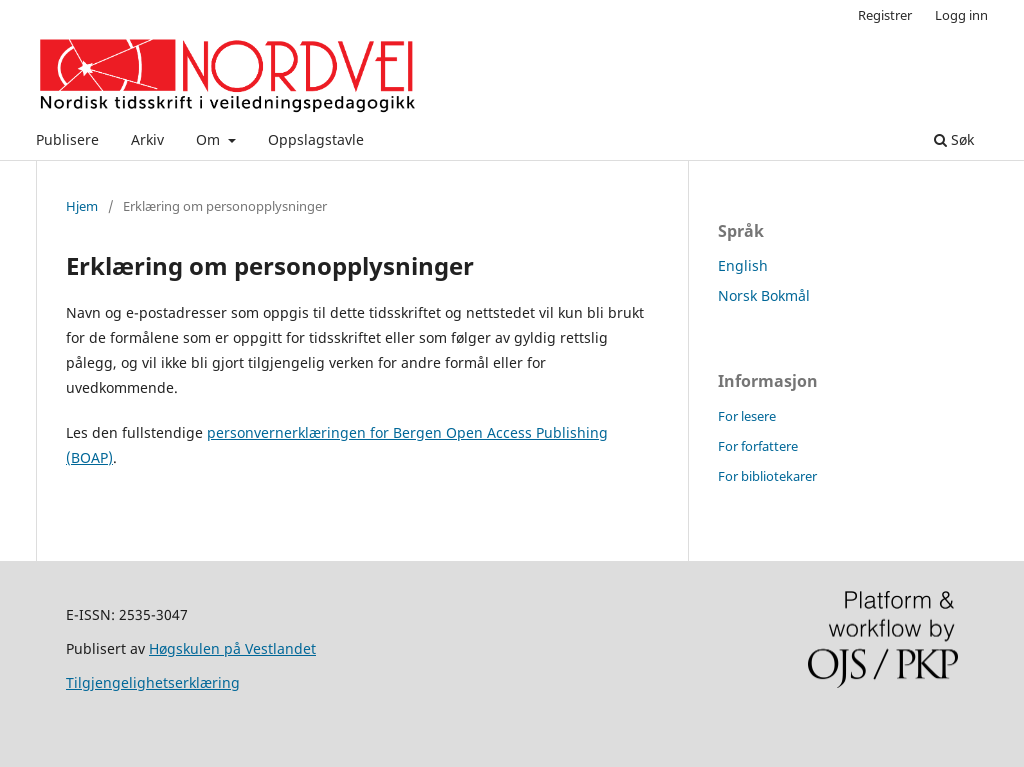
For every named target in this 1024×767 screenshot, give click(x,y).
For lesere (747, 416)
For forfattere (758, 446)
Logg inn (961, 15)
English (743, 265)
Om (210, 139)
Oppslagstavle (316, 139)
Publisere (67, 139)
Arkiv (147, 139)
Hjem (82, 206)
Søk (954, 139)
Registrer (885, 15)
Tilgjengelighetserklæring (153, 682)
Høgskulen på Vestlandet (232, 648)
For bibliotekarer (767, 476)
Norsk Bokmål (764, 295)
